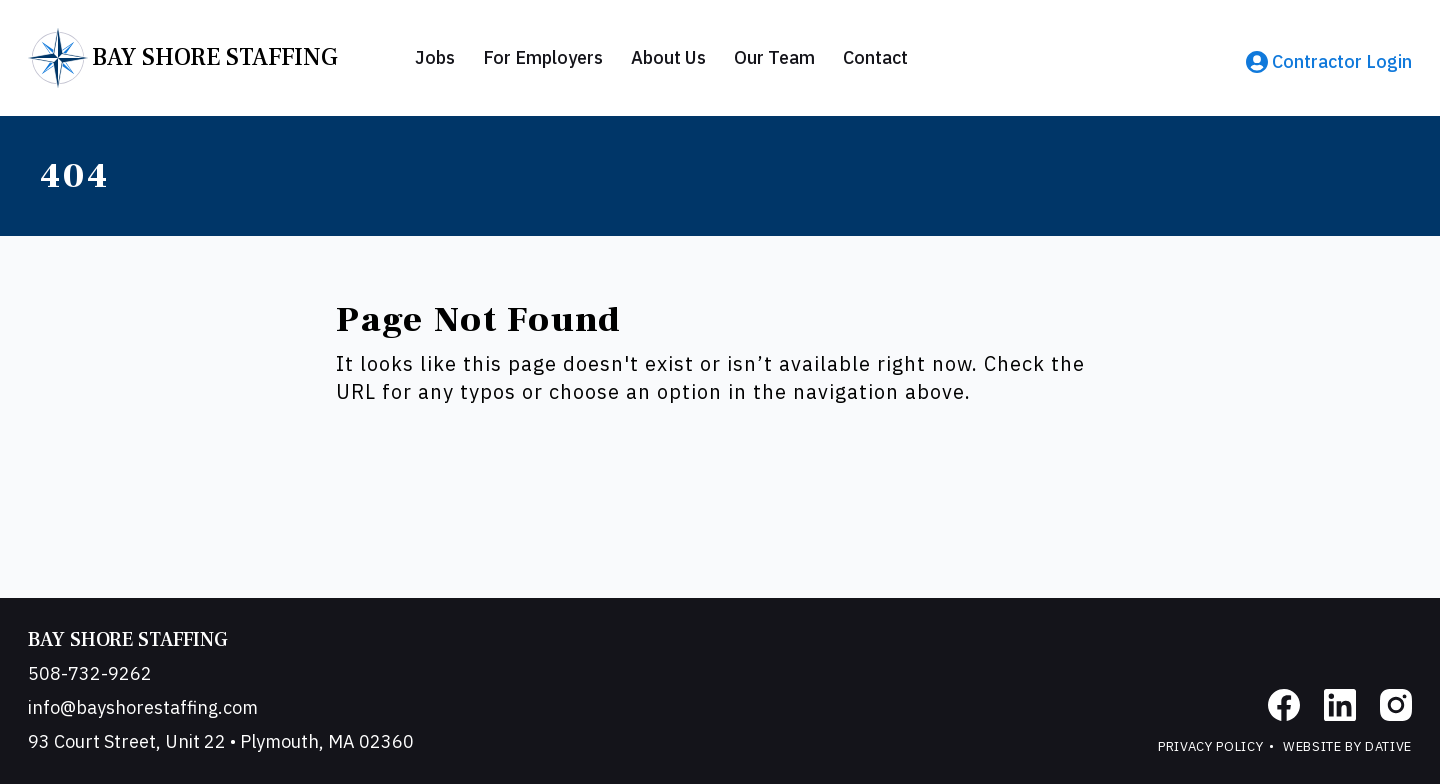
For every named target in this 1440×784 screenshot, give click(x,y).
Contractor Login (1329, 61)
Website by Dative (1347, 746)
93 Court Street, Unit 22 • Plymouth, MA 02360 (221, 741)
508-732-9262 (90, 673)
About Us (668, 57)
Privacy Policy (1210, 746)
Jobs (435, 57)
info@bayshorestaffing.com (143, 707)
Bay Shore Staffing (128, 640)
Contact (875, 57)
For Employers (543, 57)
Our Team (774, 57)
